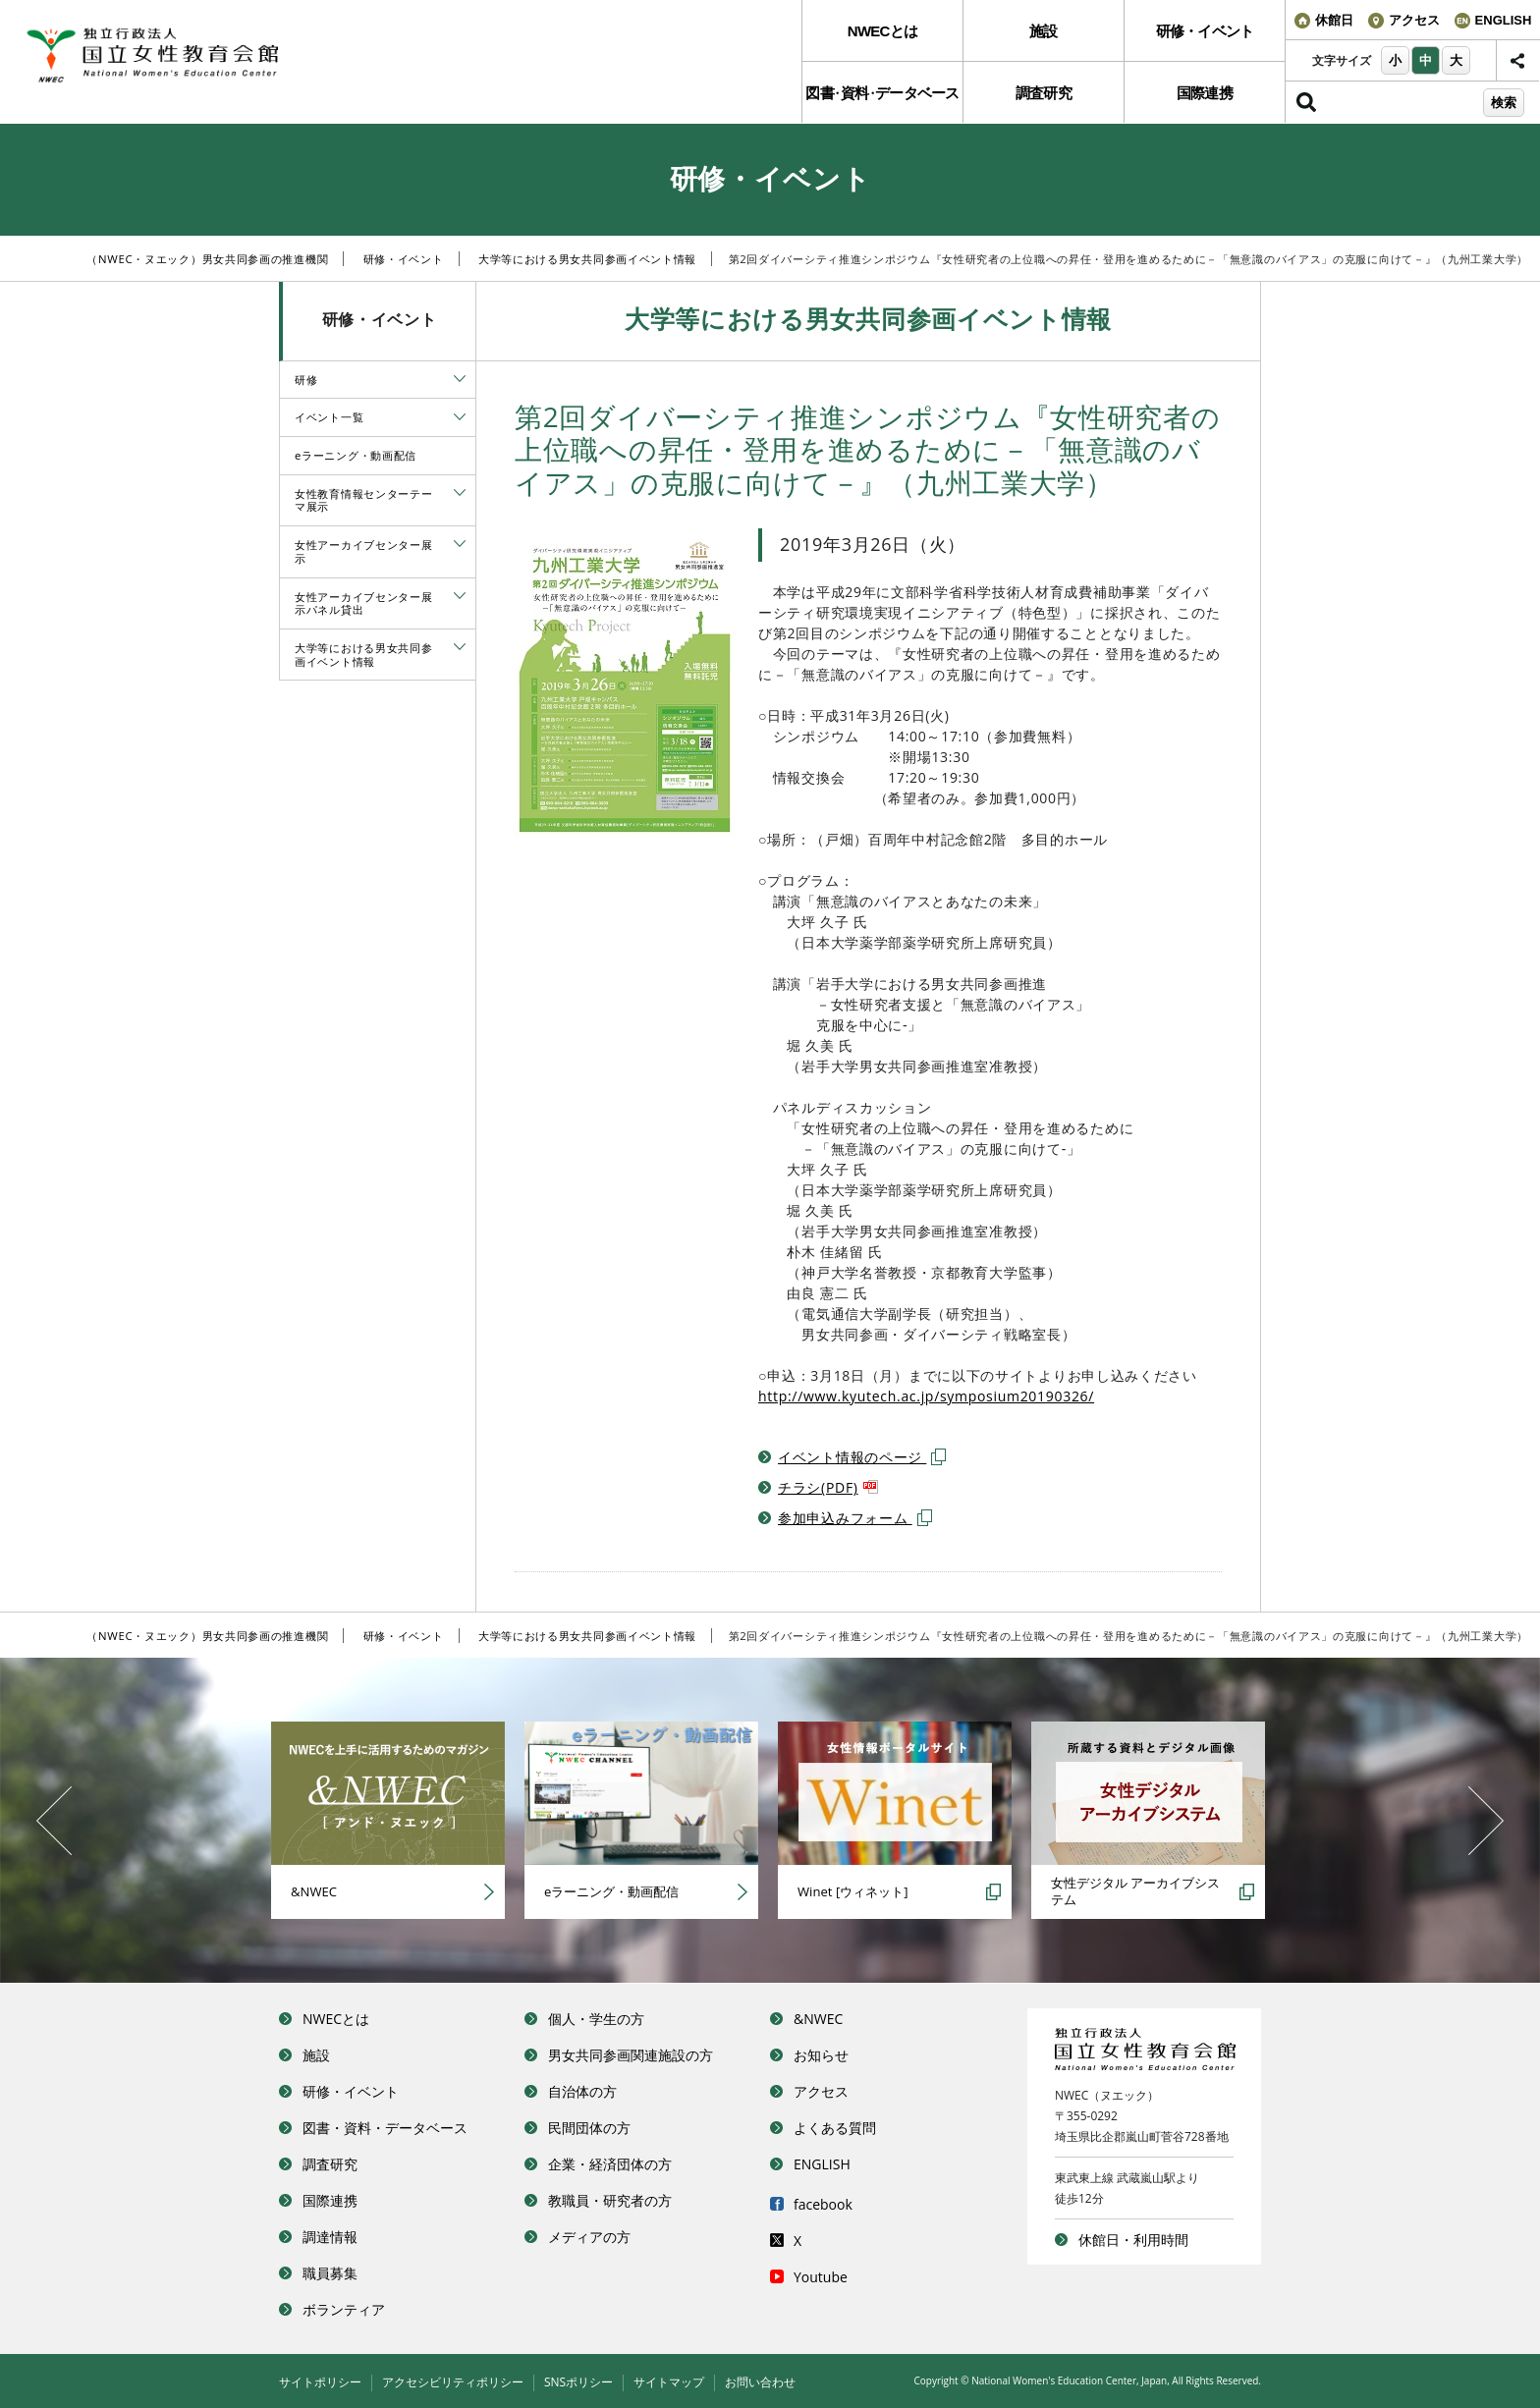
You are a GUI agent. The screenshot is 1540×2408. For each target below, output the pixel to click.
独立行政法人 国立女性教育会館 (172, 55)
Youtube (821, 2277)
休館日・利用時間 (1133, 2239)
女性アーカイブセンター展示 (363, 551)
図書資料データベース (882, 92)
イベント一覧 (329, 417)
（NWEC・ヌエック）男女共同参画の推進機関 (207, 258)
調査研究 (1044, 92)
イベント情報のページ (862, 1457)
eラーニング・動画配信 (355, 455)
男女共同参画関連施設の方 (630, 2055)
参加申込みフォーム (855, 1517)
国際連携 (1205, 92)
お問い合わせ (760, 2382)
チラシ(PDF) (828, 1487)
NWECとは (882, 31)
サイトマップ (668, 2382)
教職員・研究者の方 (610, 2200)
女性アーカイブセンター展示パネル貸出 (363, 603)
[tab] (459, 378)
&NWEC (818, 2018)
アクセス (821, 2091)
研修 (306, 379)
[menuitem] (881, 31)
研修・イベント (1205, 31)
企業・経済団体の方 (610, 2164)
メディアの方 (589, 2236)
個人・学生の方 (596, 2018)
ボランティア (343, 2309)
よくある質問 (835, 2127)
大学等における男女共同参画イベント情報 (587, 258)
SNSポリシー (578, 2382)
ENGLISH (822, 2164)
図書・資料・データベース (385, 2127)
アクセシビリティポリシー (452, 2382)
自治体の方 (582, 2091)
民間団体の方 (589, 2127)
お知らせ (821, 2055)
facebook (823, 2204)
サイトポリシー (320, 2382)
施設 (1043, 31)
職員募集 (330, 2273)
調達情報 (330, 2236)
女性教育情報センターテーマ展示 (363, 500)
